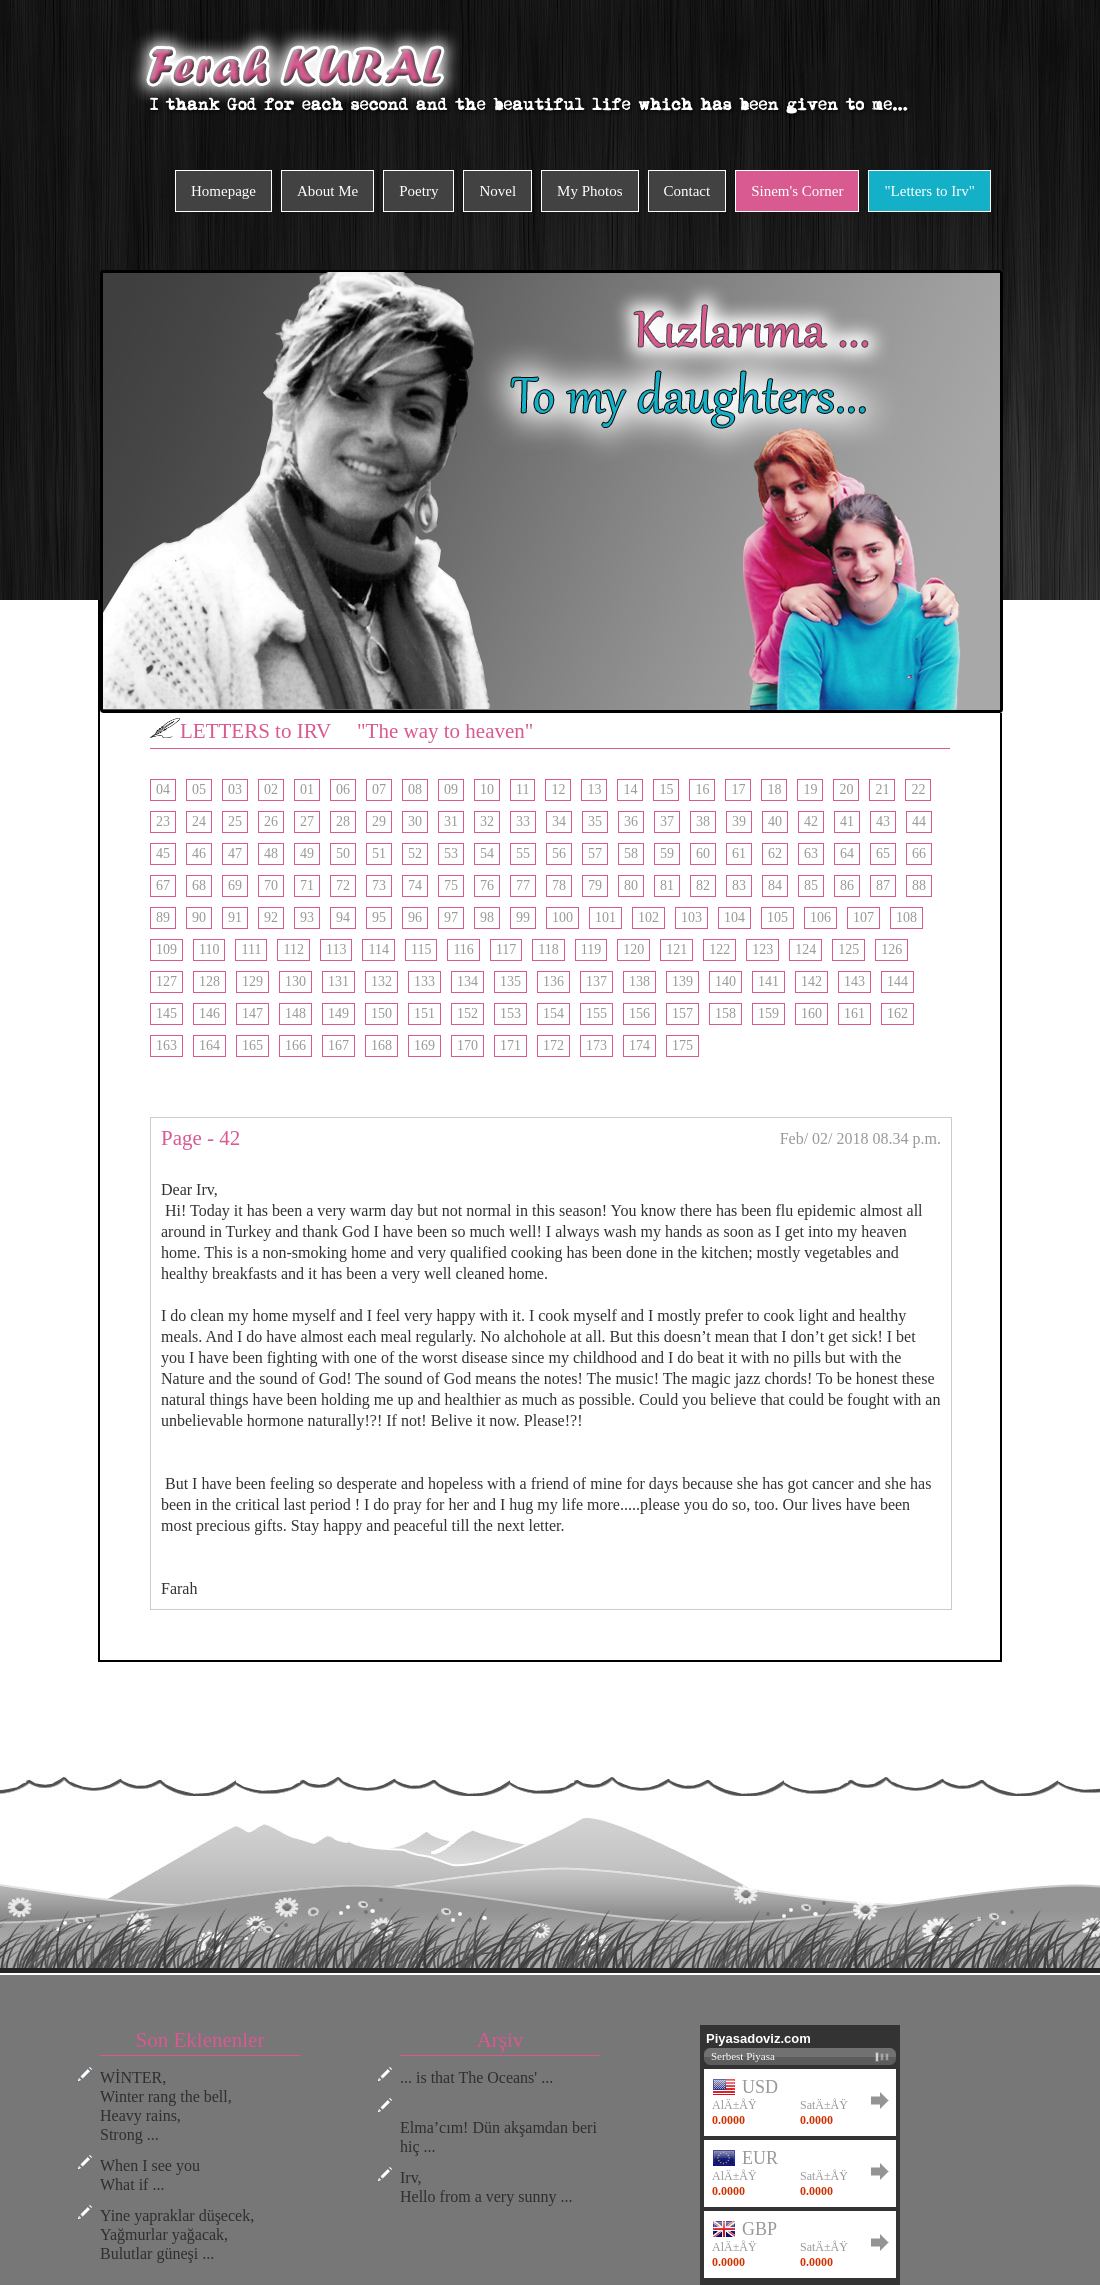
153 (510, 1013)
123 (762, 949)
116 (463, 949)
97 (451, 917)
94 (343, 917)
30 (415, 821)
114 (378, 949)
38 (703, 821)
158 (725, 1013)
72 (343, 885)
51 (379, 853)
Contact (687, 191)
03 (235, 789)
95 (379, 917)
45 (163, 853)
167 (338, 1045)
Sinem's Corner (797, 191)
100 (562, 917)
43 (883, 821)
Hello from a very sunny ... (486, 2196)
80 (631, 885)
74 (415, 885)
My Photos (589, 191)
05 (199, 789)
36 (631, 821)
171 (510, 1045)
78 (559, 885)
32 (487, 821)
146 (209, 1013)
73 (379, 885)
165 (252, 1045)
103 (691, 917)
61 (739, 853)
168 (381, 1045)
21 (882, 789)
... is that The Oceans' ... (476, 2077)
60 (703, 853)
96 (415, 917)
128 (209, 981)
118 (548, 949)
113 (336, 949)
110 (209, 949)
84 (775, 885)
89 (163, 917)
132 (381, 981)
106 (820, 917)
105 (777, 917)
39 (739, 821)
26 (271, 821)
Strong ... (129, 2134)
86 (847, 885)
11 (522, 789)
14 (630, 789)
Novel (497, 191)
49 (307, 853)
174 (639, 1045)
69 (235, 885)
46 (199, 853)
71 (307, 885)
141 (768, 981)
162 (897, 1013)
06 (343, 789)
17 (738, 789)
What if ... (132, 2184)
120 (633, 949)
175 (682, 1045)
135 (510, 981)
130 (295, 981)
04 (163, 789)
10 (487, 789)
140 (725, 981)
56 (559, 853)
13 (594, 789)
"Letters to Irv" (929, 191)
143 (854, 981)
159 (768, 1013)
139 (682, 981)
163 (166, 1045)
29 (379, 821)
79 (595, 885)
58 (631, 853)
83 (739, 885)
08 (415, 789)
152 (467, 1013)
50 (343, 853)
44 (919, 821)
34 (559, 821)
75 (451, 885)
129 (252, 981)
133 (424, 981)
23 (163, 821)
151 (424, 1013)
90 (199, 917)
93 (307, 917)
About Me (327, 191)
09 (451, 789)
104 (734, 917)
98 (487, 917)
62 (775, 853)
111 (251, 949)
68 (199, 885)
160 (811, 1013)
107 (863, 917)
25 (235, 821)
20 (846, 789)
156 (639, 1013)
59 (667, 853)
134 (467, 981)
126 (891, 949)
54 (487, 853)
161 (854, 1013)
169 (424, 1045)
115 (421, 949)
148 (295, 1013)
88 (919, 885)
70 (271, 885)
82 (703, 885)
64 (847, 853)
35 (595, 821)
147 (252, 1013)
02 (271, 789)
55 (523, 853)
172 (553, 1045)
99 (523, 917)
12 (558, 789)
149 (338, 1013)
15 (666, 789)
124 (805, 949)
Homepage (223, 191)
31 (451, 821)
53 (451, 853)
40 (775, 821)
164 (209, 1045)
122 (719, 949)
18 (774, 789)
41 (847, 821)
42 (811, 821)
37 (667, 821)
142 (811, 981)
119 (591, 949)
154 (553, 1013)
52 (415, 853)
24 (199, 821)
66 (919, 853)
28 (343, 821)
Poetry (418, 191)
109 (166, 949)
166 (295, 1045)
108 (906, 917)
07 (379, 789)
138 (639, 981)
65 (883, 853)
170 (467, 1045)
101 (605, 917)
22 (918, 789)
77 (523, 885)
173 (596, 1045)
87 (883, 885)
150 (381, 1013)
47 (235, 853)
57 (595, 853)
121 (676, 949)
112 (293, 949)
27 (307, 821)
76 (487, 885)
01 (307, 789)
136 (553, 981)
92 (271, 917)
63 (811, 853)
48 (271, 853)
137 (596, 981)
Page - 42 (200, 1138)
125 (848, 949)
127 (166, 981)
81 (667, 885)
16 (702, 789)
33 (523, 821)
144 (897, 981)
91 (235, 917)
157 (682, 1013)
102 (648, 917)
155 (596, 1013)
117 (506, 949)
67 (163, 885)
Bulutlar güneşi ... (157, 2253)
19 (810, 789)
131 (338, 981)
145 (166, 1013)
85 (811, 885)
